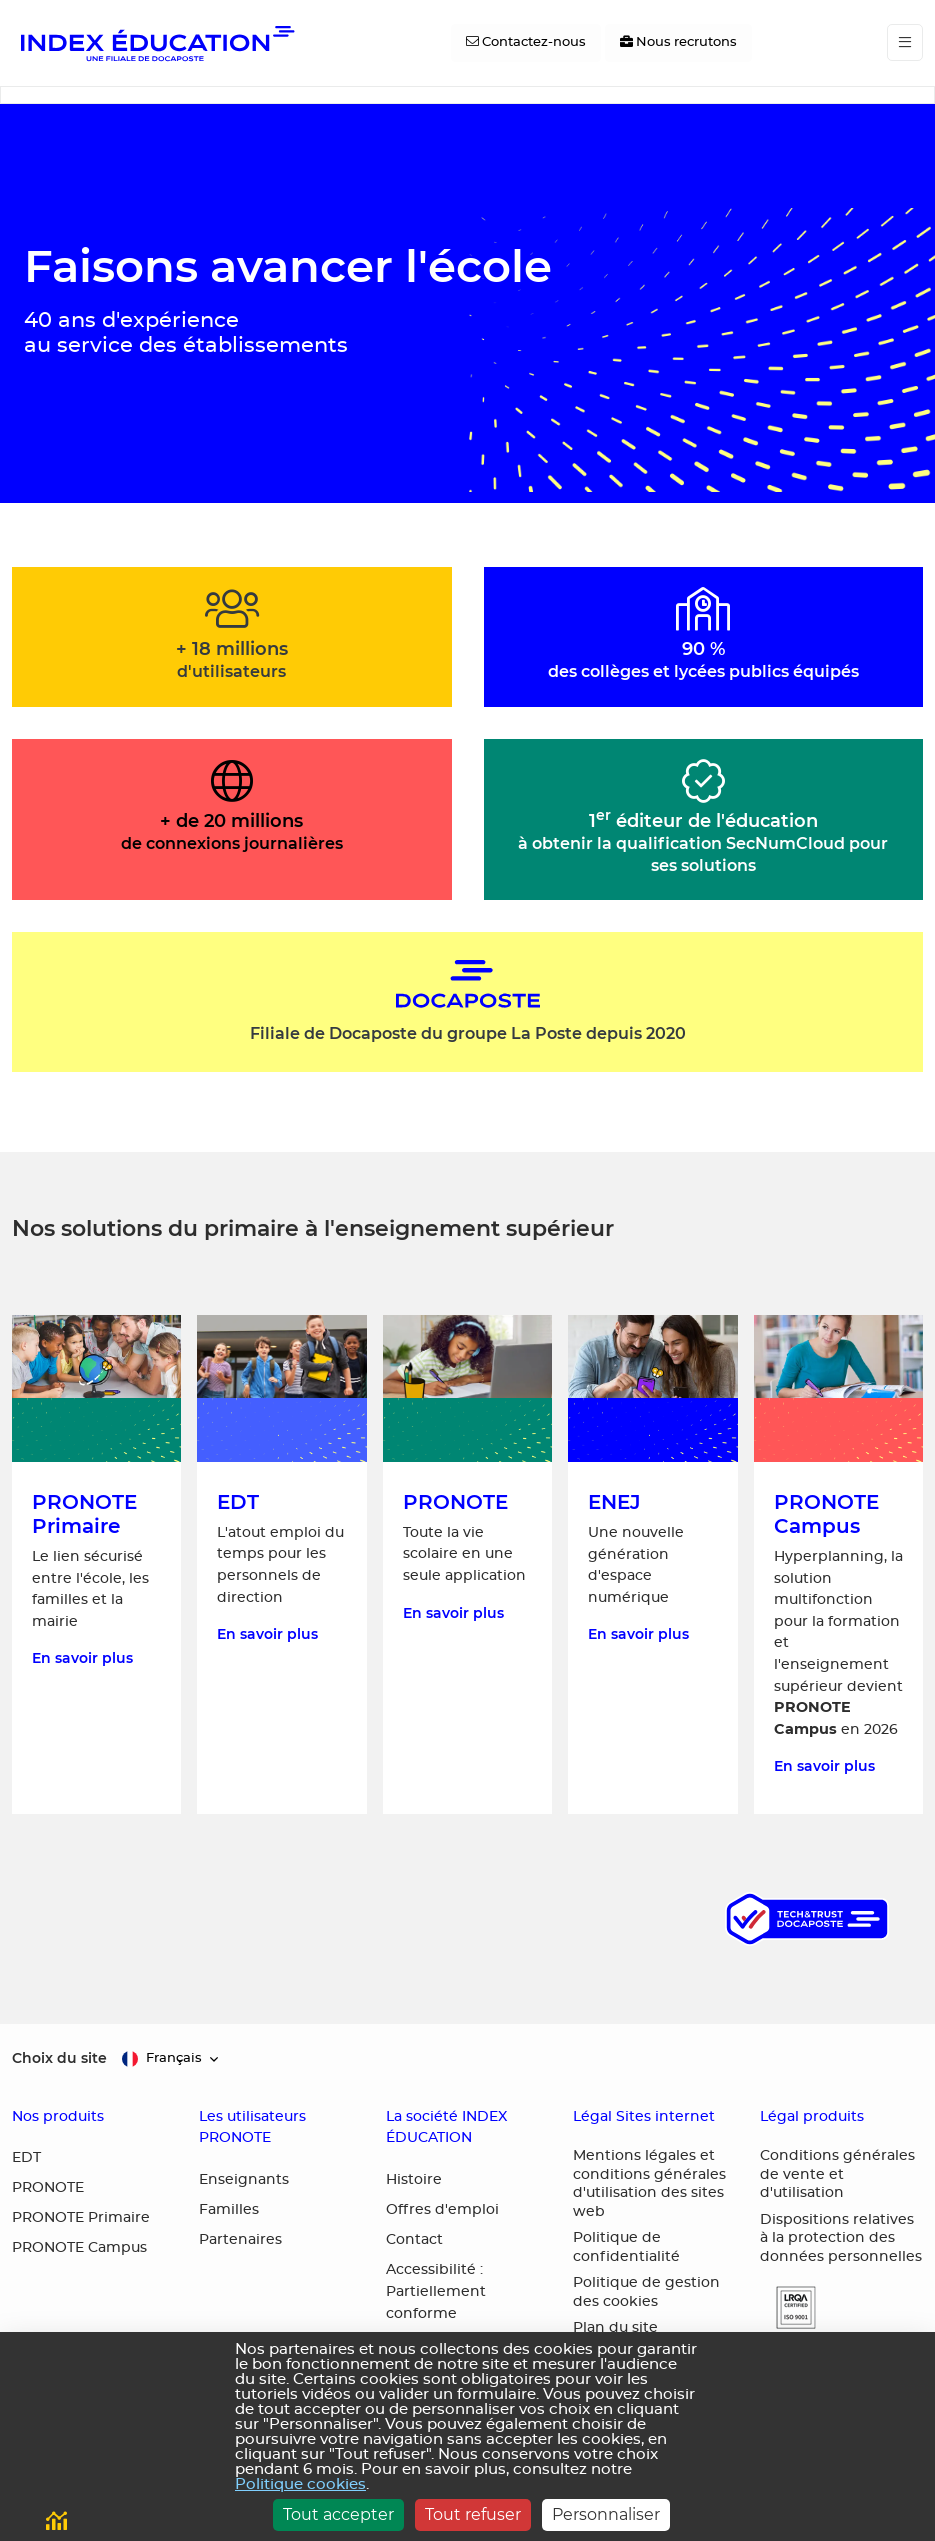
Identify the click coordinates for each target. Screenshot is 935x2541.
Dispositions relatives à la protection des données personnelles (841, 2238)
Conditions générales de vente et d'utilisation (837, 2174)
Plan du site (615, 2328)
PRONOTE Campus (79, 2248)
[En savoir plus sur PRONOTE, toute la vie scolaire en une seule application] (467, 1564)
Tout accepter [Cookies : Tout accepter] (338, 2514)
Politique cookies (300, 2484)
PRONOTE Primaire (81, 2218)
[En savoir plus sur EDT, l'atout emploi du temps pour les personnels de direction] (281, 1564)
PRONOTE (48, 2188)
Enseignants (244, 2180)
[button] (788, 2307)
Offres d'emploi (442, 2210)
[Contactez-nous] (526, 43)
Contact (414, 2240)
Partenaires (240, 2240)
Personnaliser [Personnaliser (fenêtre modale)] (606, 2514)
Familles (229, 2210)
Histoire (414, 2180)
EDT (26, 2158)
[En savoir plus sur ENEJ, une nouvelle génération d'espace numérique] (652, 1564)
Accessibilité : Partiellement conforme (436, 2292)
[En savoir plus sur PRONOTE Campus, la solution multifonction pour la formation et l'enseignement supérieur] (838, 1564)
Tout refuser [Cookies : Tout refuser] (473, 2514)
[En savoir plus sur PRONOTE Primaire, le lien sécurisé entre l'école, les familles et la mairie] (96, 1564)
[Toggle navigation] (905, 42)
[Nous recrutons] (678, 43)
